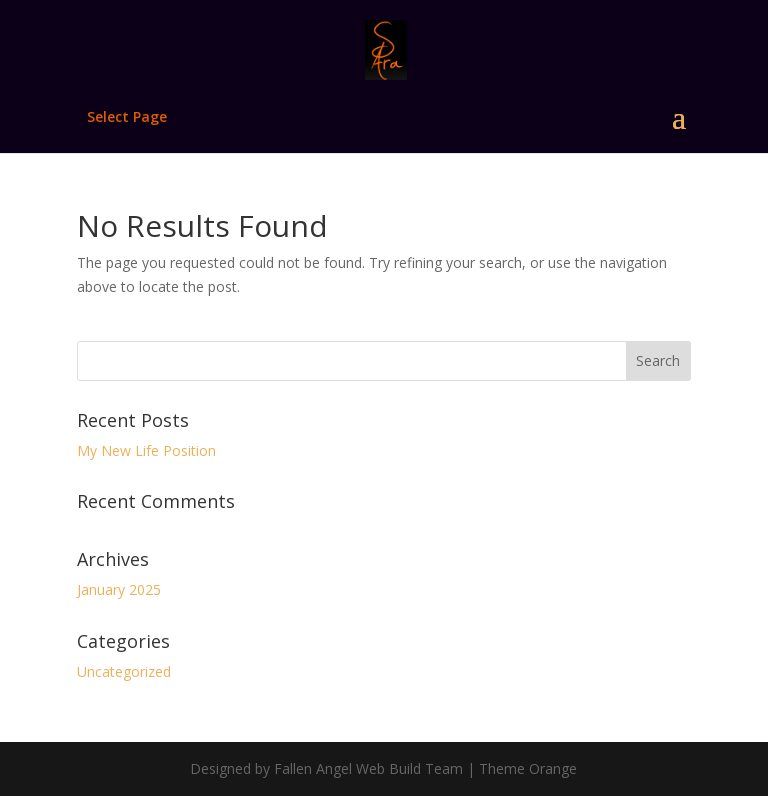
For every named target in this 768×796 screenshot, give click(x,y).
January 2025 (119, 589)
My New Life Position (146, 450)
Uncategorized (124, 671)
